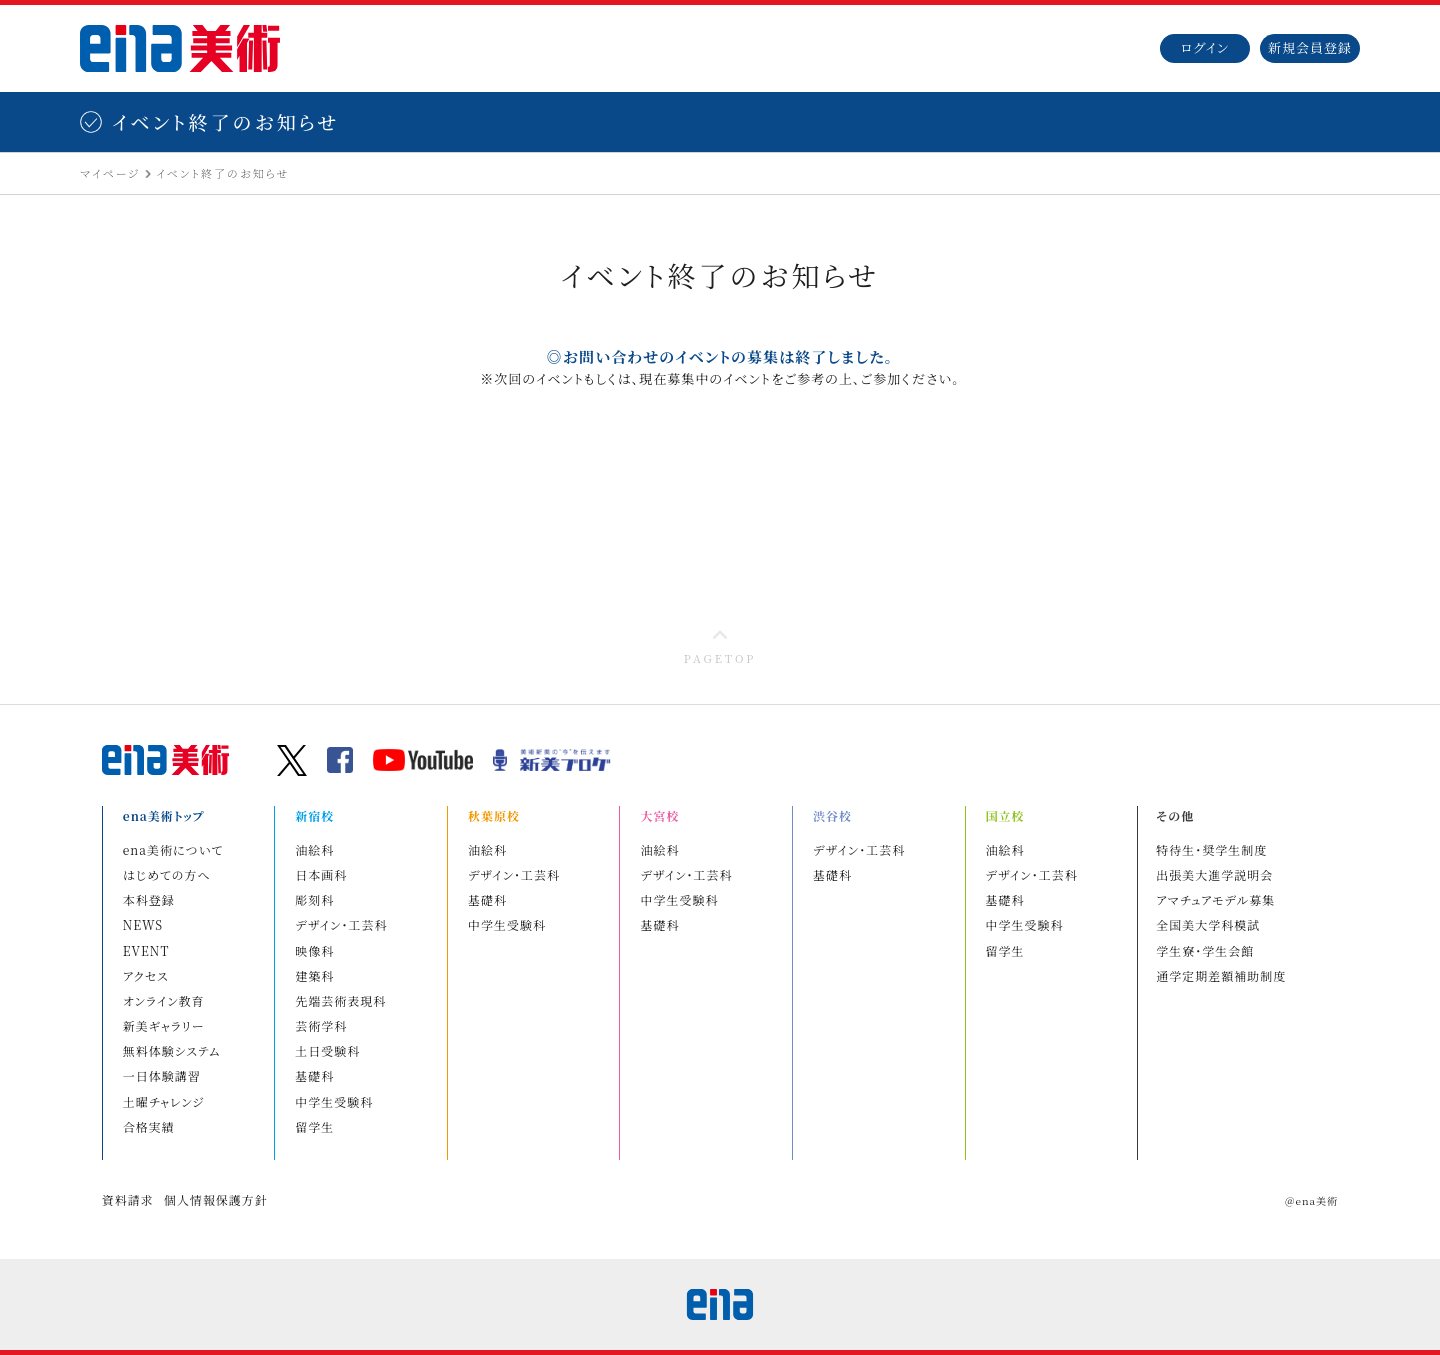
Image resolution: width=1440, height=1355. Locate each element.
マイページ (110, 173)
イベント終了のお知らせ (222, 173)
